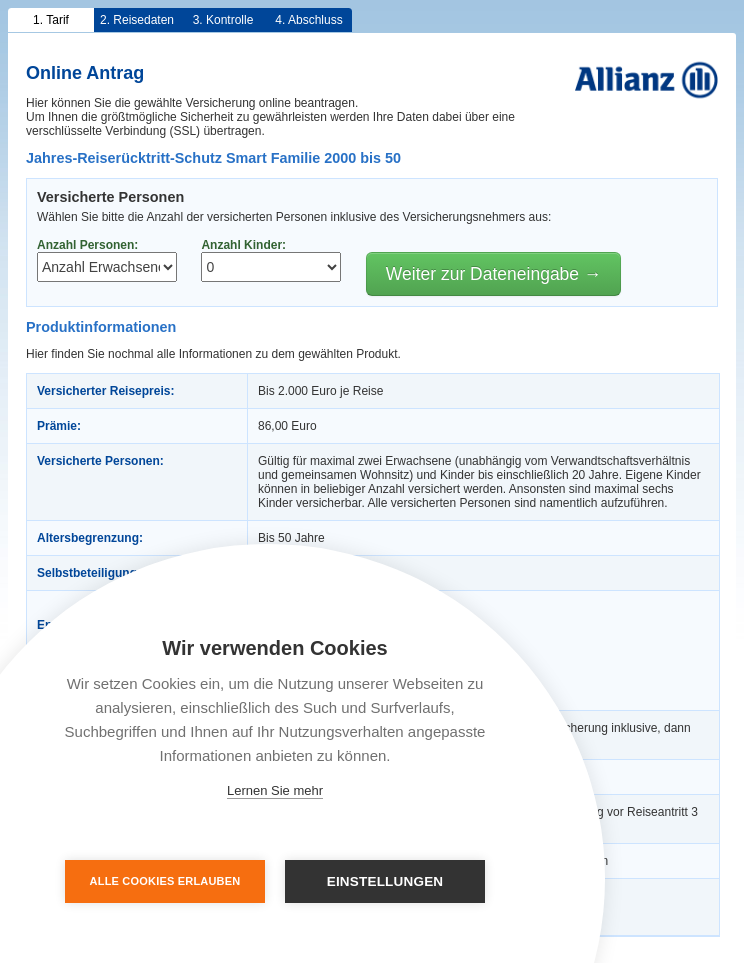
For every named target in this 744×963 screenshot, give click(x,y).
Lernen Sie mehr (275, 790)
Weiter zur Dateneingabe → (494, 274)
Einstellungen (385, 881)
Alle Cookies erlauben (165, 881)
